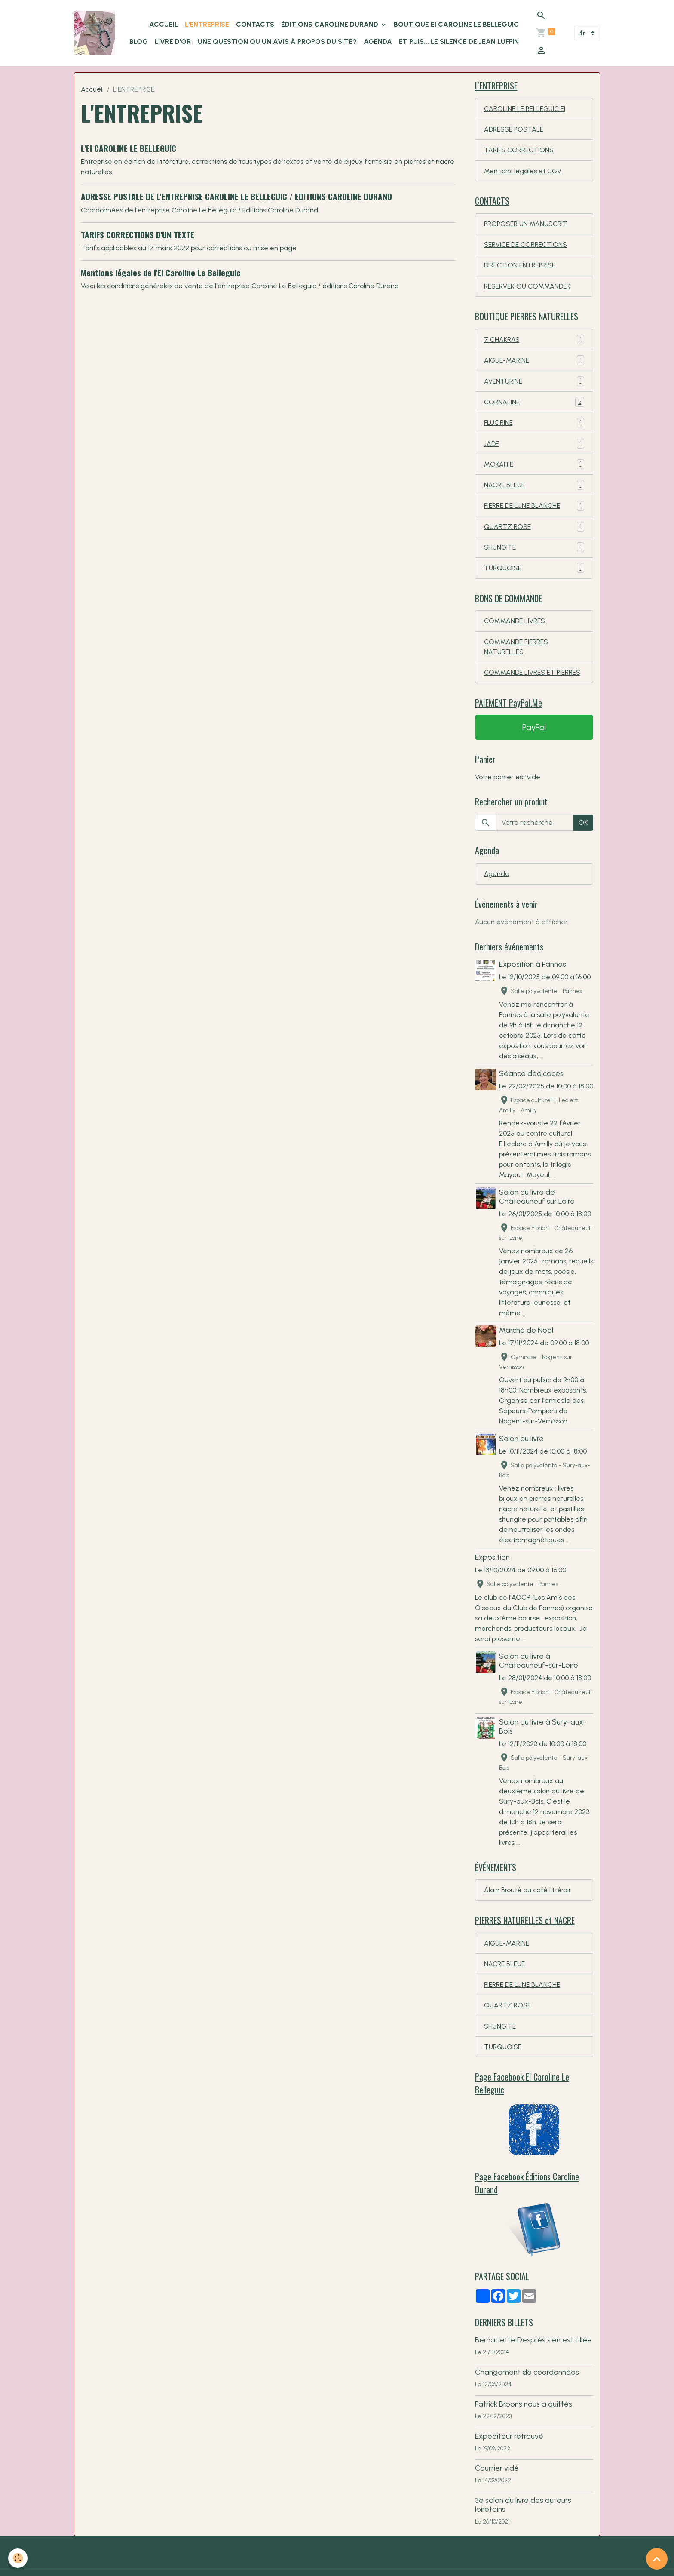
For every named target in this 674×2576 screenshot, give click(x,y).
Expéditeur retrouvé (509, 2459)
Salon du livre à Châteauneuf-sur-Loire (539, 1680)
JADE (534, 449)
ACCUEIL (163, 24)
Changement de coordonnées (527, 2395)
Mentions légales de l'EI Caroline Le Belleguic (161, 272)
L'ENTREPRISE (207, 24)
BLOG (138, 41)
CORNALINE (534, 407)
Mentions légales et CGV (523, 172)
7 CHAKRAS (534, 343)
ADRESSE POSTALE (514, 130)
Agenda (378, 41)
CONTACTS (255, 24)
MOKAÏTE (534, 470)
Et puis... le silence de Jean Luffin (459, 41)
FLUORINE (534, 428)
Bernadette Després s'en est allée (533, 2363)
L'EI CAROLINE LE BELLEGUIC (128, 148)
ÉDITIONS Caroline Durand (330, 24)
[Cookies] (18, 2558)
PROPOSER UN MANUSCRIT (527, 226)
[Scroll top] (657, 2559)
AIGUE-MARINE (534, 364)
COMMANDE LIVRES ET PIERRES (532, 681)
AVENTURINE (534, 385)
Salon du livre (522, 1458)
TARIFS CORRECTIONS (519, 151)
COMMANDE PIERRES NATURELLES (516, 655)
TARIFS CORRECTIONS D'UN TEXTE (137, 234)
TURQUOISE (534, 575)
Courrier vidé (497, 2491)
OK (583, 832)
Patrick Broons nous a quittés (523, 2427)
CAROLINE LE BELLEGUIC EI (525, 109)
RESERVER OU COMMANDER (527, 289)
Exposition (492, 1576)
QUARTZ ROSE (534, 533)
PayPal (534, 737)
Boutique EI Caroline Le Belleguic (456, 24)
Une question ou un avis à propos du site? (277, 41)
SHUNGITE (534, 554)
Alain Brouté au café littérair (528, 1910)
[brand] (94, 33)
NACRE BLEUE (534, 491)
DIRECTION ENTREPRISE (520, 268)
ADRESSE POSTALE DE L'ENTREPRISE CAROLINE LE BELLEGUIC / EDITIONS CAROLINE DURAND (236, 196)
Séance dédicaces (532, 1082)
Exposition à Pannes (533, 973)
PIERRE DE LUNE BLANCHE (534, 512)
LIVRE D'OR (173, 41)
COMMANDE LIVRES (514, 628)
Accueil (92, 89)
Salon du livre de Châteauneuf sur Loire (538, 1216)
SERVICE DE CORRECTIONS (526, 247)
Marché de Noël (527, 1349)
